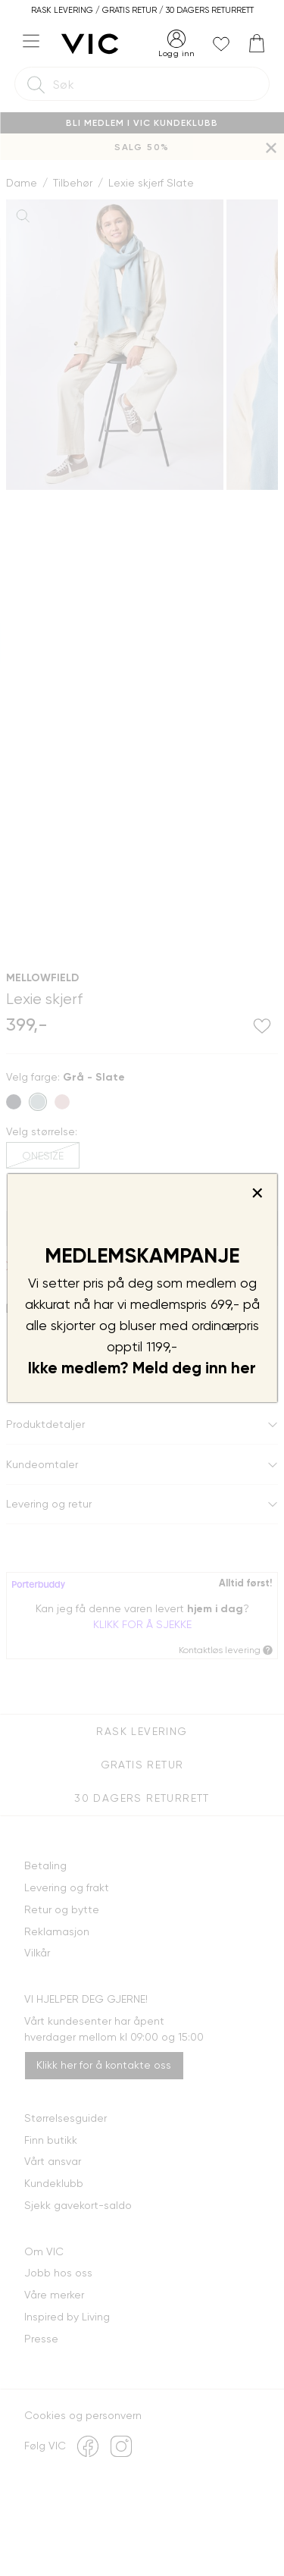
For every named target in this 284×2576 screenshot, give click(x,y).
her (243, 1368)
